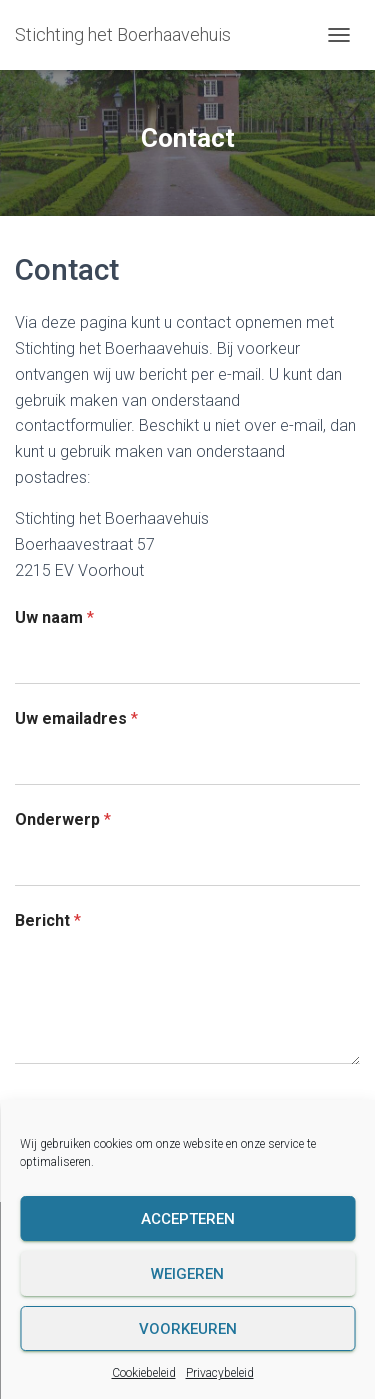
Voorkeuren (188, 1329)
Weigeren (187, 1274)
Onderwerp (63, 819)
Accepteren (188, 1219)
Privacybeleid (220, 1373)
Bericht (48, 920)
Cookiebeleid (144, 1373)
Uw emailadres (76, 718)
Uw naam (54, 617)
